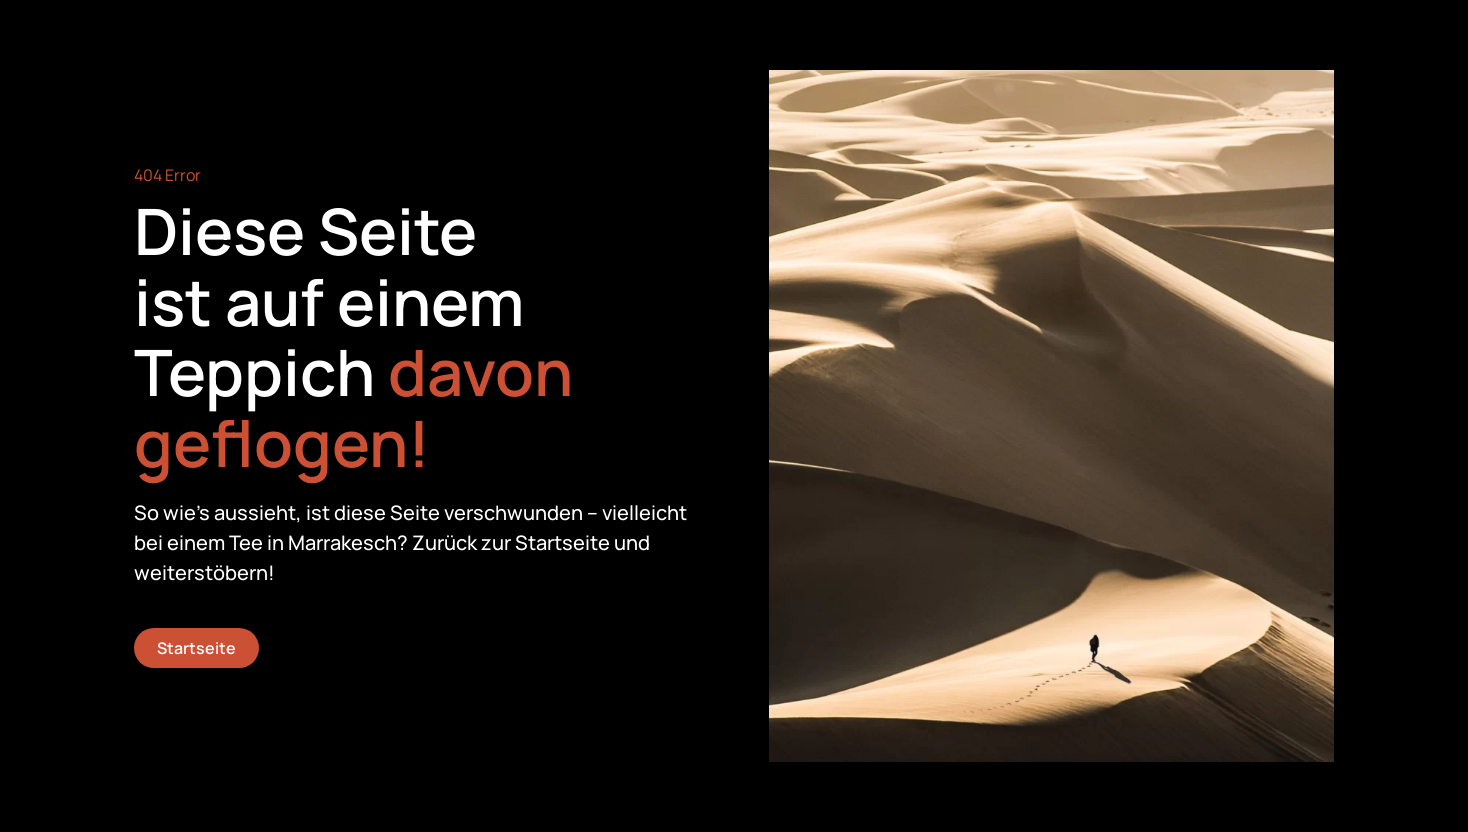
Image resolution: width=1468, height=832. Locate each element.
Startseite (196, 648)
